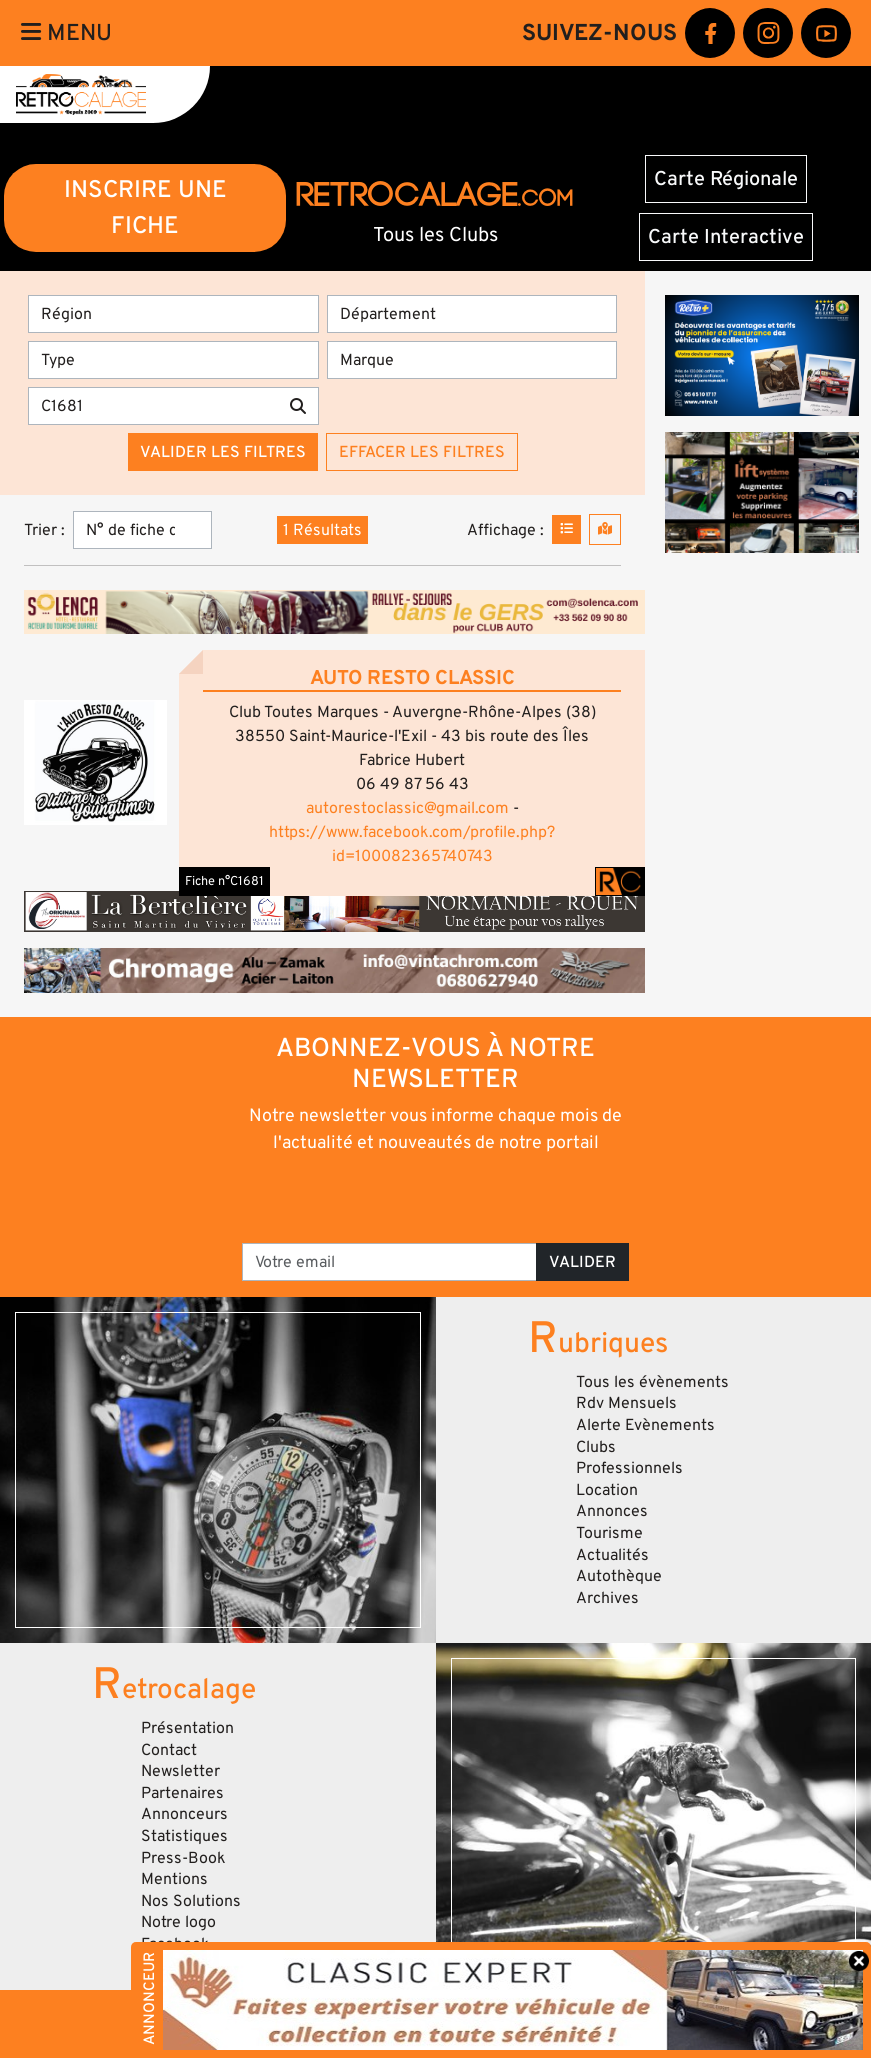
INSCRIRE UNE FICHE (145, 207)
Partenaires (182, 1793)
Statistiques (184, 1836)
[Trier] (142, 530)
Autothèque (619, 1576)
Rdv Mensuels (626, 1403)
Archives (607, 1598)
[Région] (173, 314)
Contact (169, 1750)
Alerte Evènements (645, 1425)
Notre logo (178, 1922)
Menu (66, 33)
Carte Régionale (726, 179)
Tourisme (609, 1533)
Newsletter (180, 1771)
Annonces (612, 1511)
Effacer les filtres (422, 452)
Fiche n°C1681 (224, 881)
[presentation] (407, 1197)
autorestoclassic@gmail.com (407, 808)
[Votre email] (390, 1262)
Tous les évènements (652, 1382)
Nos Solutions (191, 1901)
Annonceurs (184, 1814)
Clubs (596, 1447)
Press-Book (183, 1858)
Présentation (187, 1728)
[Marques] (472, 360)
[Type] (173, 360)
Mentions (174, 1879)
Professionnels (629, 1468)
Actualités (612, 1555)
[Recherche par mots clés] (153, 406)
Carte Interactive (726, 237)
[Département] (472, 314)
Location (607, 1490)
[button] (95, 762)
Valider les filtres (223, 452)
